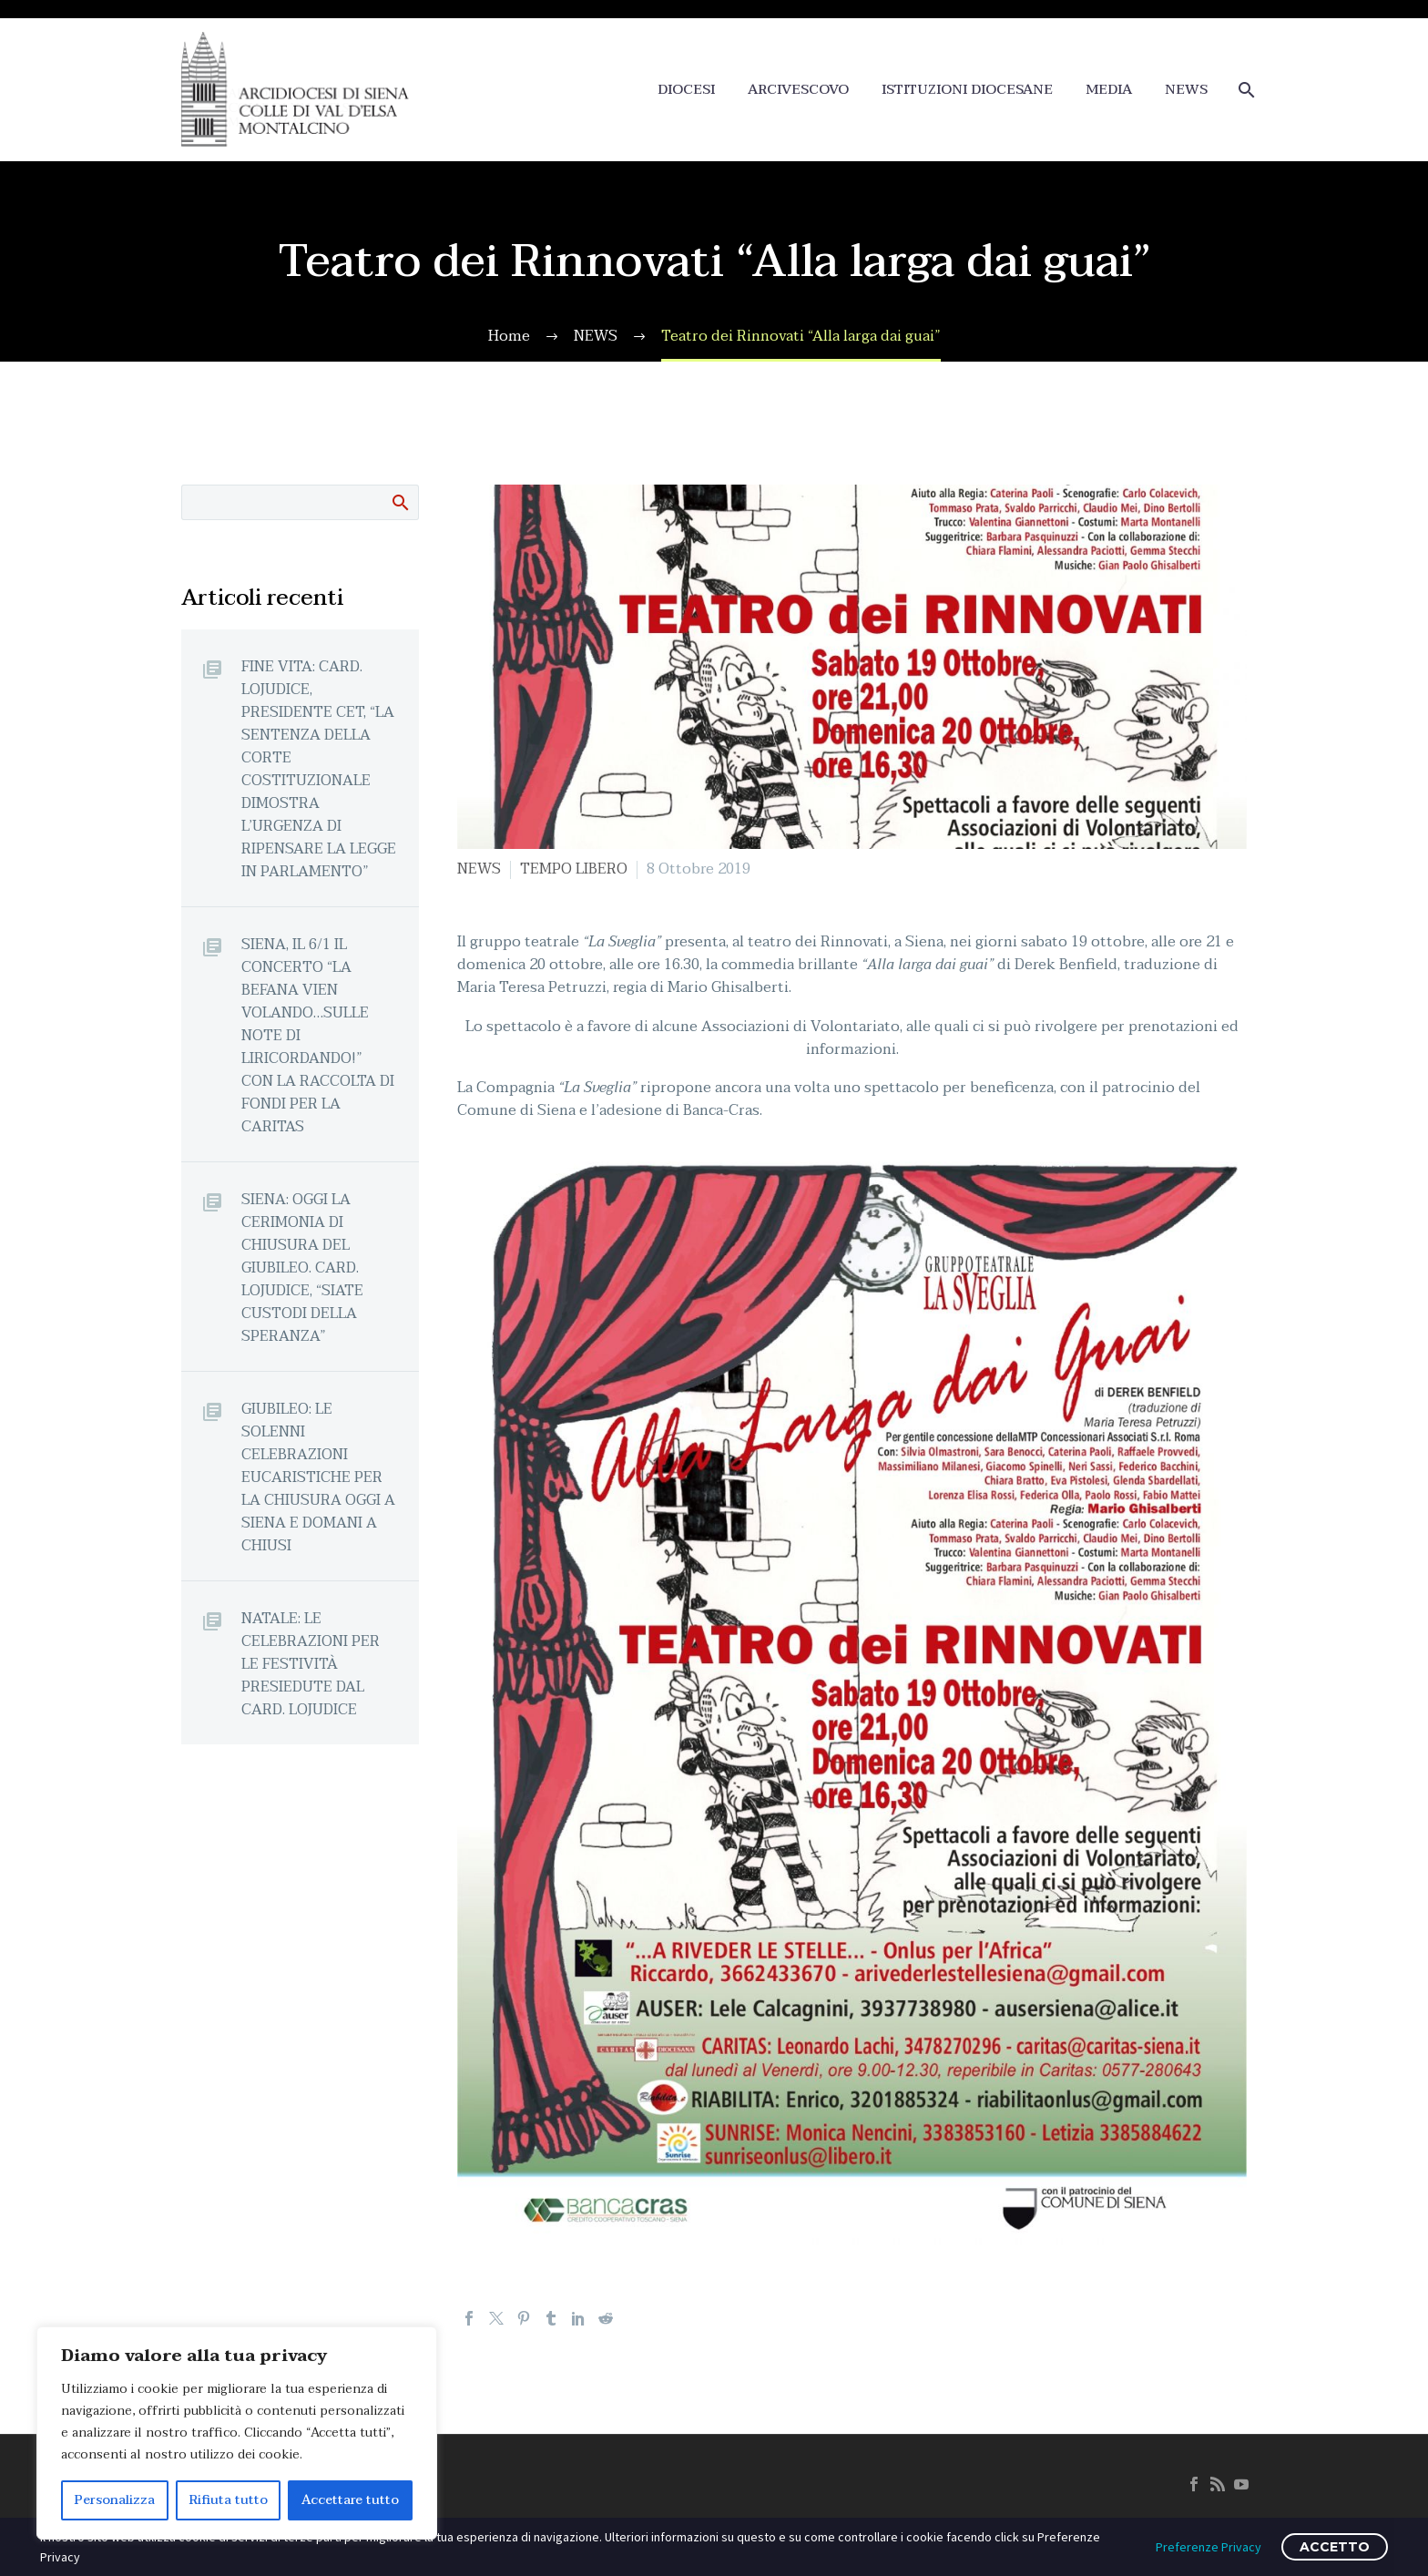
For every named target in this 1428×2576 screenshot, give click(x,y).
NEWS (1186, 89)
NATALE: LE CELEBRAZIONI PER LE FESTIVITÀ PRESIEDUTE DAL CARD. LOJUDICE (310, 1664)
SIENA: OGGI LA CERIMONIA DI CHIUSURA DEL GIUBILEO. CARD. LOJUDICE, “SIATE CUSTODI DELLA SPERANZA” (302, 1267)
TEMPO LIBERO (573, 869)
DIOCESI (686, 89)
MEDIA (1109, 89)
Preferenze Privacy (1208, 2547)
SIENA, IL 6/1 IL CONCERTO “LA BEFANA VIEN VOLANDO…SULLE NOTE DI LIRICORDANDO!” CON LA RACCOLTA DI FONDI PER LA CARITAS (317, 1035)
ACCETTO (1335, 2547)
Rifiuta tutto (228, 2499)
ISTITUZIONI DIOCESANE (967, 89)
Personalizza (115, 2499)
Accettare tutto (350, 2499)
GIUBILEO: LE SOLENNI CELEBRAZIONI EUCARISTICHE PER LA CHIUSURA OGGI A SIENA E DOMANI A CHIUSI (318, 1477)
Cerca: (399, 502)
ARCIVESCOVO (798, 89)
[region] (236, 2433)
